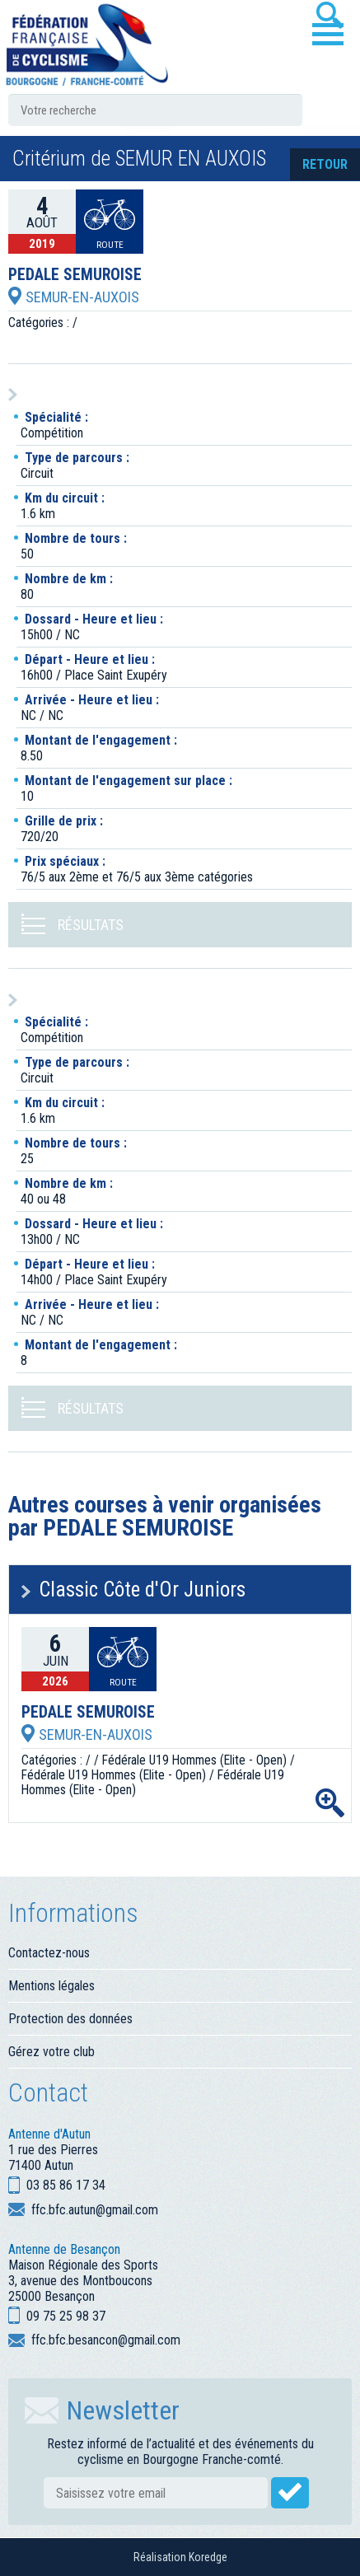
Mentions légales (51, 1986)
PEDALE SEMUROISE (75, 275)
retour (325, 164)
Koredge (208, 2557)
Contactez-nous (49, 1953)
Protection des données (70, 2019)
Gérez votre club (51, 2051)
